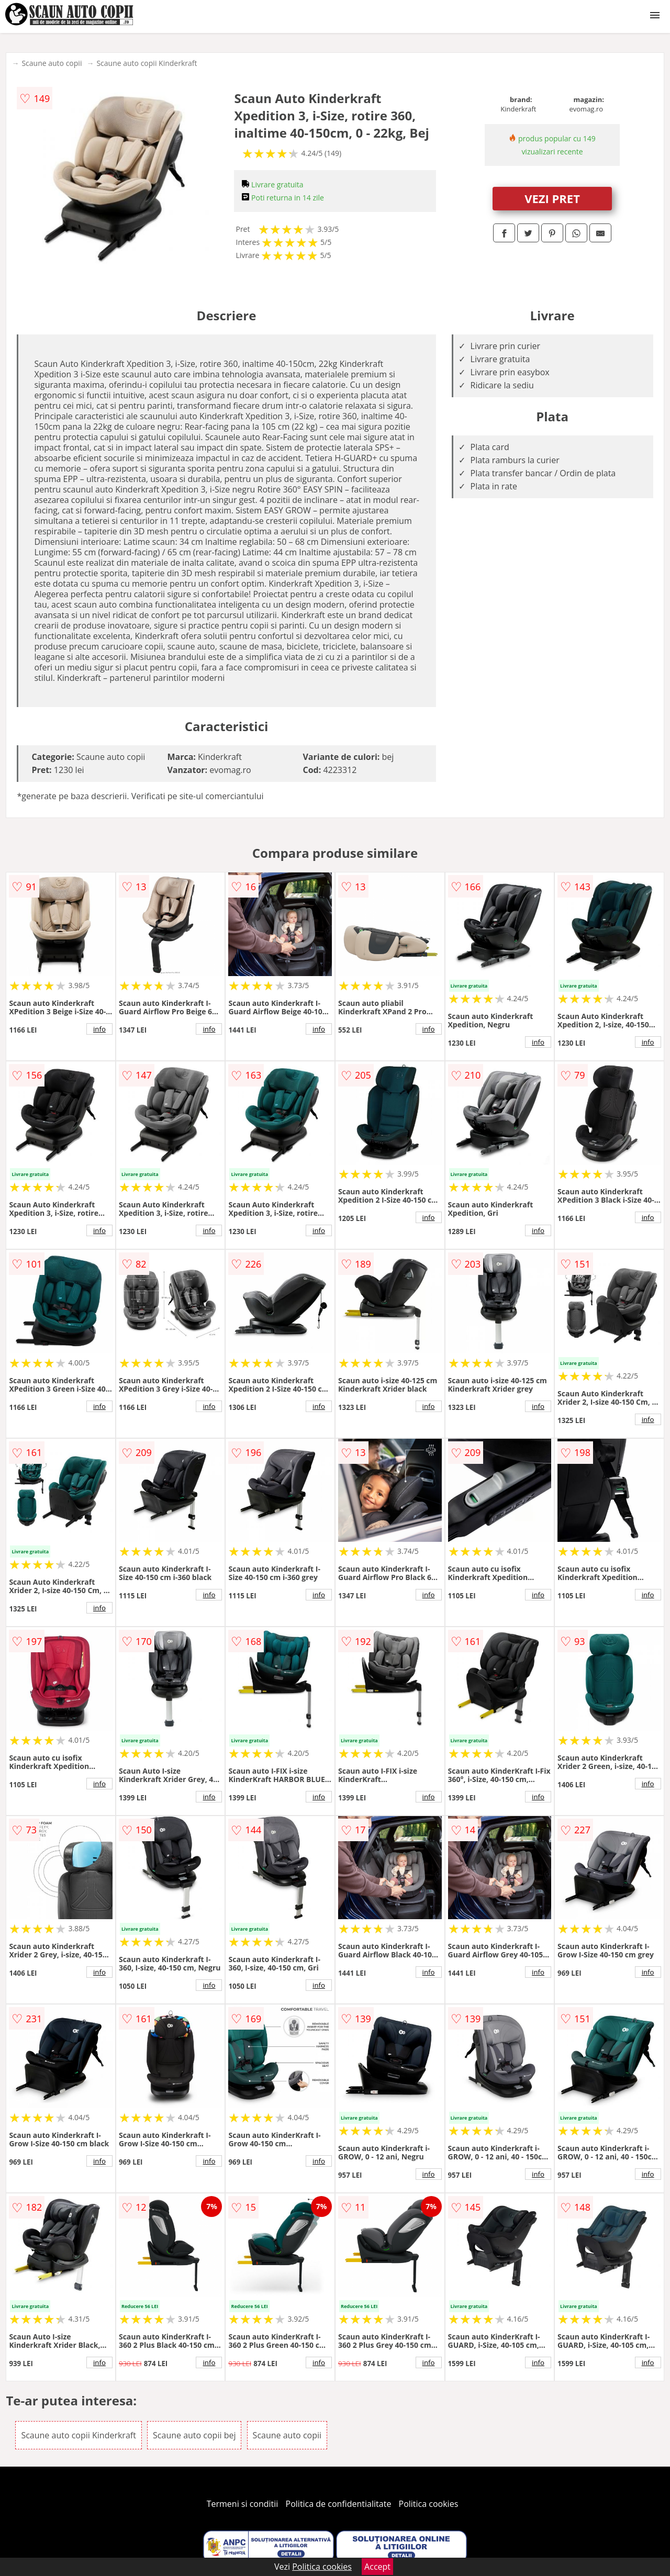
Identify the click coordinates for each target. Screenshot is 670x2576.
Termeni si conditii (242, 2504)
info (99, 1029)
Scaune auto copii (51, 63)
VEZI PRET (552, 198)
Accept (377, 2566)
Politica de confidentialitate (339, 2504)
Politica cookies (429, 2504)
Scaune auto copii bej (194, 2435)
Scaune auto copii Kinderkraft (146, 63)
